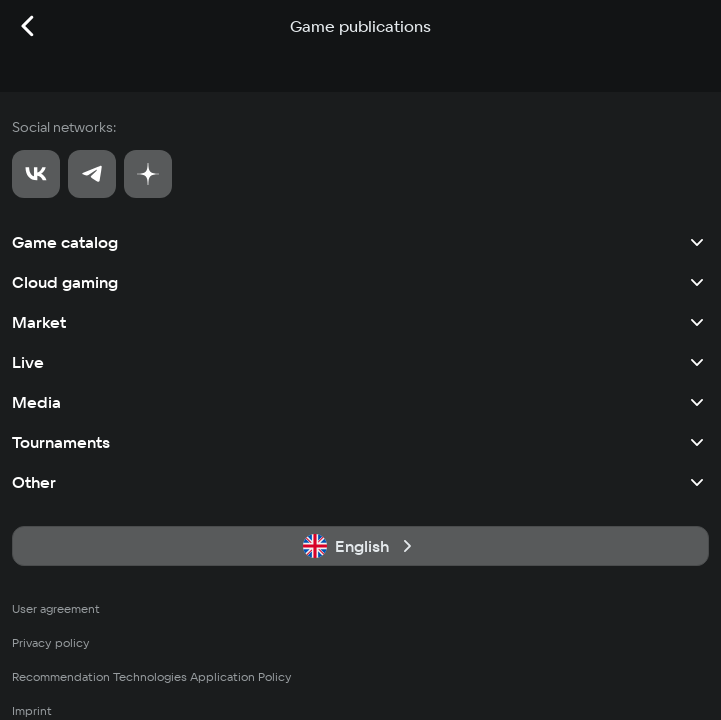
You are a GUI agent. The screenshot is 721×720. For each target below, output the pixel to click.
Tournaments (360, 442)
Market (360, 322)
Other (360, 482)
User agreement (56, 608)
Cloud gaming (360, 282)
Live (360, 362)
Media (360, 402)
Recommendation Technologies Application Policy (152, 676)
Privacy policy (51, 642)
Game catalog (360, 242)
